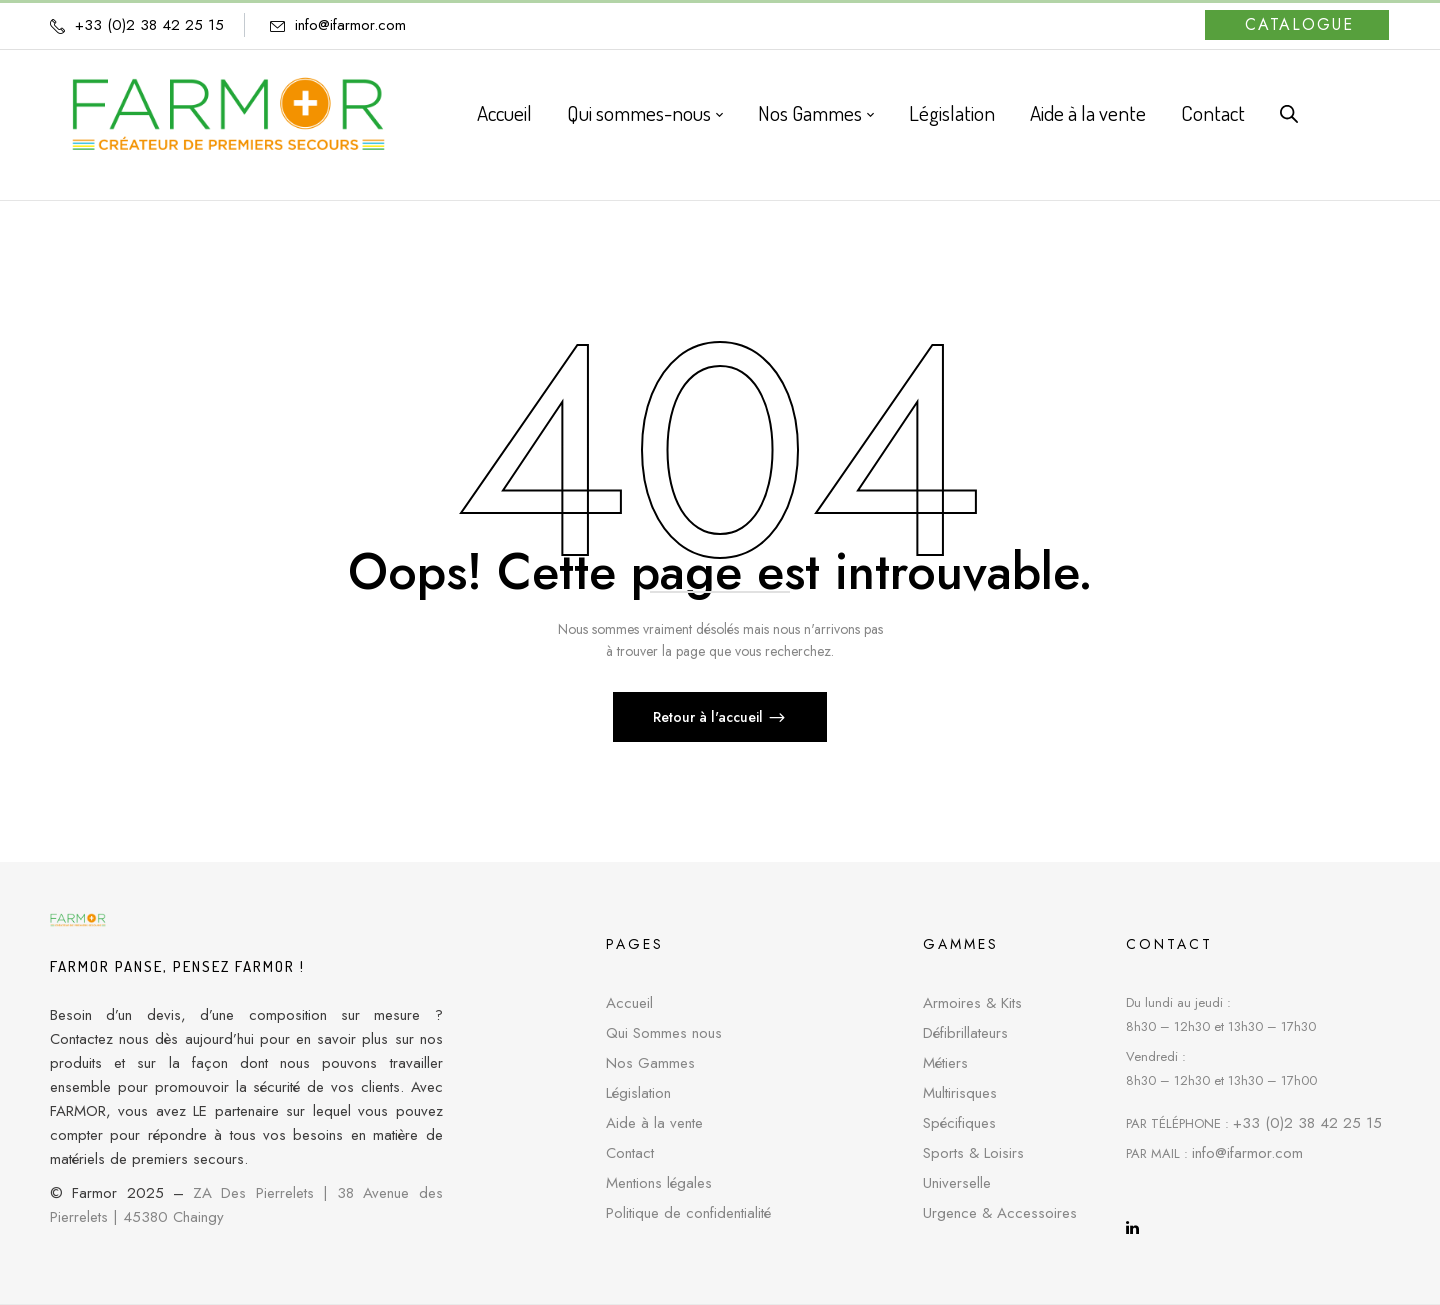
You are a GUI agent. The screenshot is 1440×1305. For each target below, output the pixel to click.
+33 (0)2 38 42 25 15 (1307, 1123)
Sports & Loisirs (973, 1153)
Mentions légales (659, 1183)
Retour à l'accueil (710, 717)
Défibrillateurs (965, 1033)
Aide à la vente (654, 1123)
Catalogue (1299, 24)
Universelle (957, 1183)
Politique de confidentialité (688, 1213)
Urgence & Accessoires (1000, 1213)
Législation (638, 1093)
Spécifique (956, 1123)
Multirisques (960, 1093)
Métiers (945, 1063)
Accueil (629, 1003)
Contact (630, 1153)
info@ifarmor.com (350, 25)
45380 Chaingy (173, 1217)
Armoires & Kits (972, 1003)
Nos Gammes (650, 1063)
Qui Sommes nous (664, 1033)
